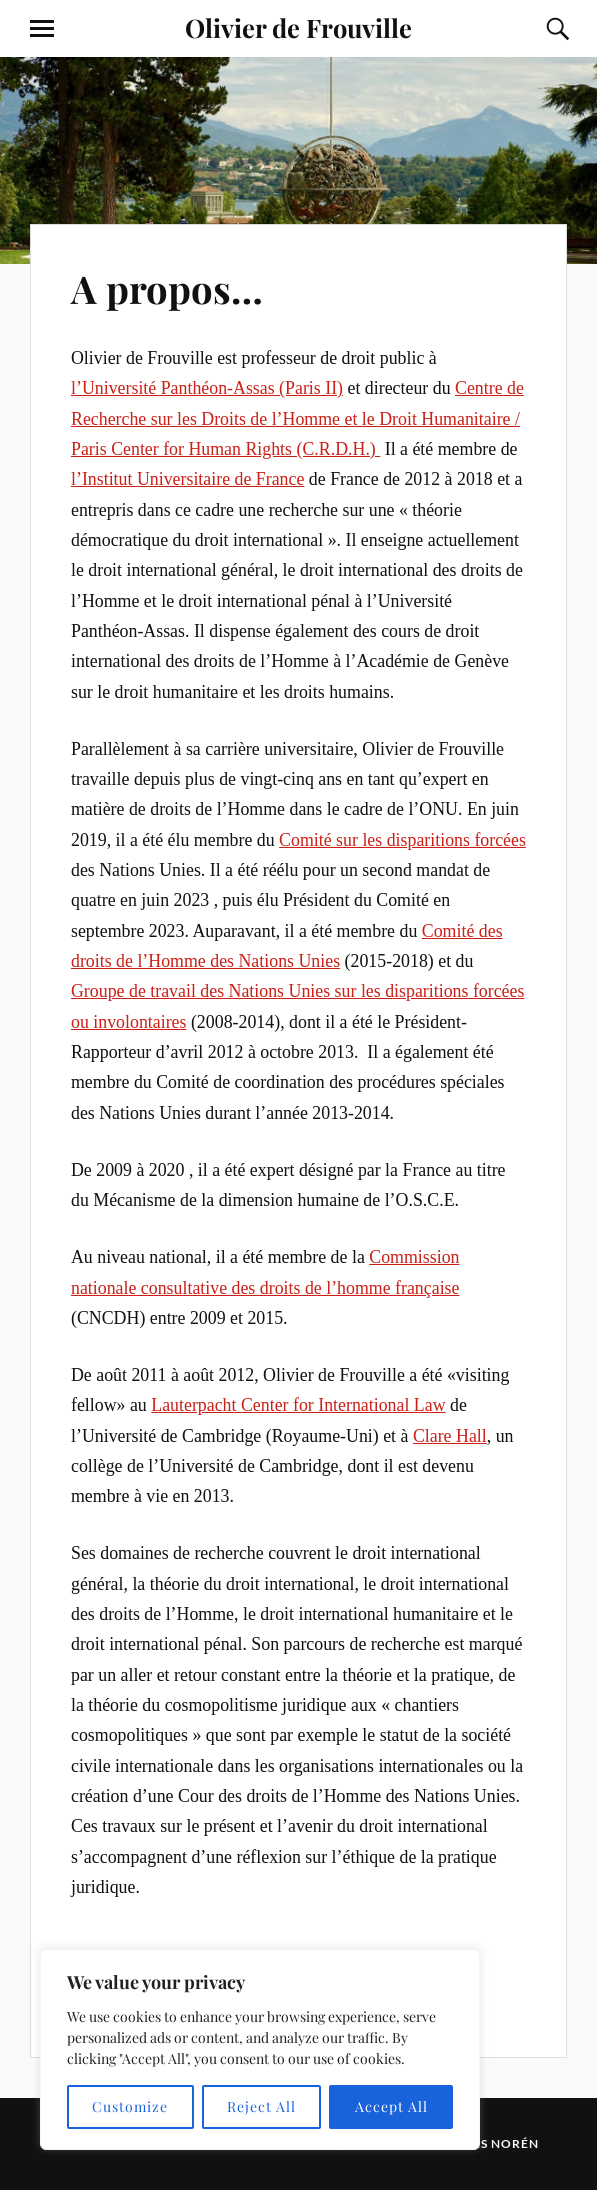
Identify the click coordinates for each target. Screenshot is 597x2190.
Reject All (261, 2106)
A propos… (167, 288)
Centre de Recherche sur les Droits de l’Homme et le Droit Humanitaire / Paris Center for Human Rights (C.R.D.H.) (297, 418)
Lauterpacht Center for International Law (298, 1405)
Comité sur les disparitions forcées (402, 840)
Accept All (391, 2106)
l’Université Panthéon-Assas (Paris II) (207, 388)
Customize (130, 2106)
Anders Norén (486, 2143)
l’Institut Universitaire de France (187, 479)
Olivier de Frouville (298, 27)
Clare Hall (450, 1436)
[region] (260, 2049)
